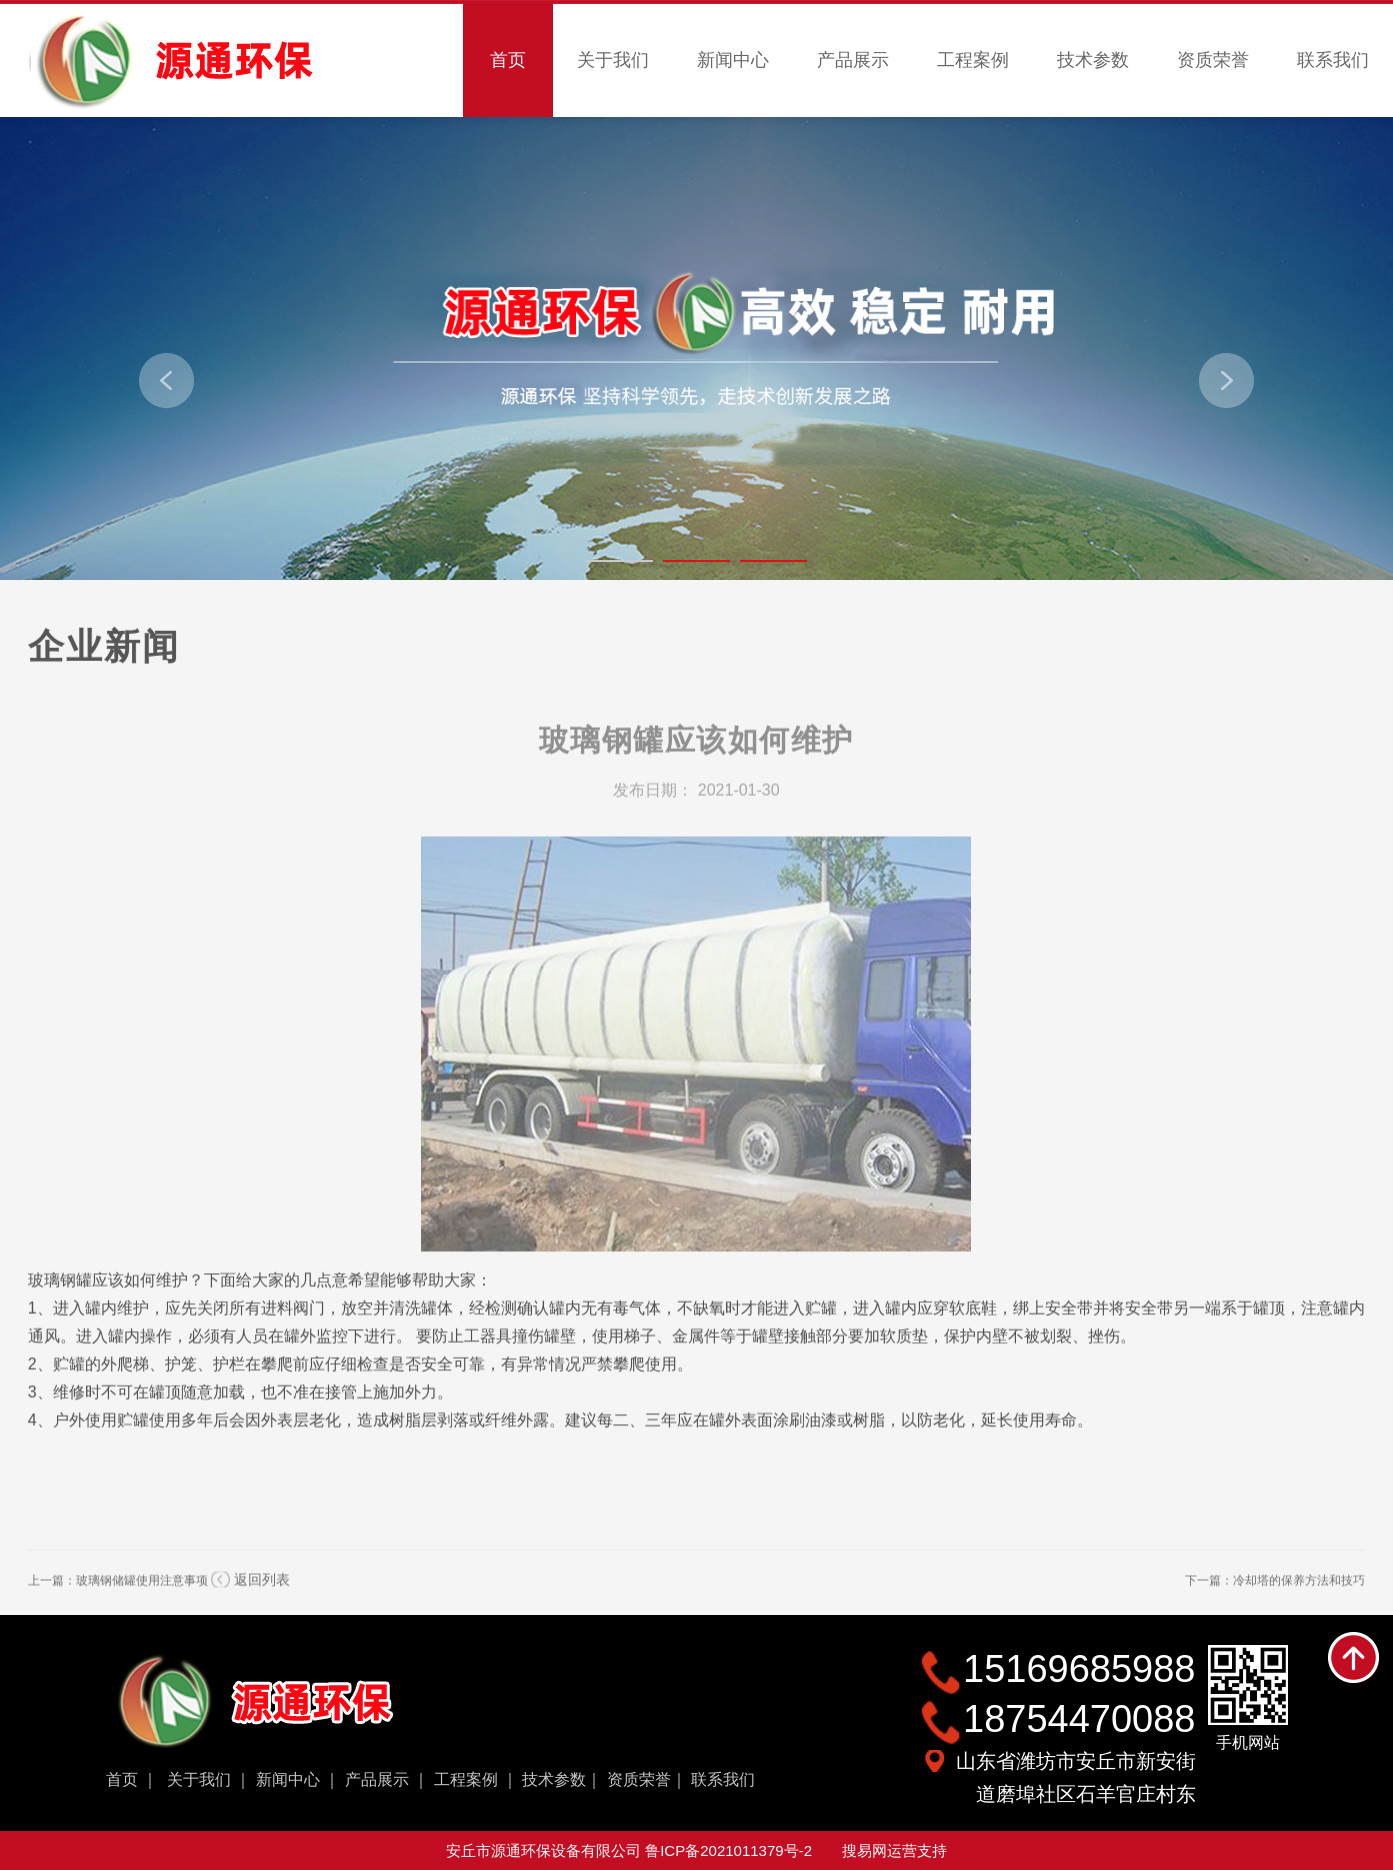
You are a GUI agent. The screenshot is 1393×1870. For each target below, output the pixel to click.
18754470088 (1079, 1719)
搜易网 (864, 1850)
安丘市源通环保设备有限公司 (545, 1850)
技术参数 (1093, 60)
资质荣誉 (1213, 60)
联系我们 (1333, 60)
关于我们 (613, 60)
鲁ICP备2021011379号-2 (728, 1850)
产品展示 (853, 60)
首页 (508, 60)
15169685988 (1079, 1669)
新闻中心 (733, 60)
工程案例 (973, 60)
